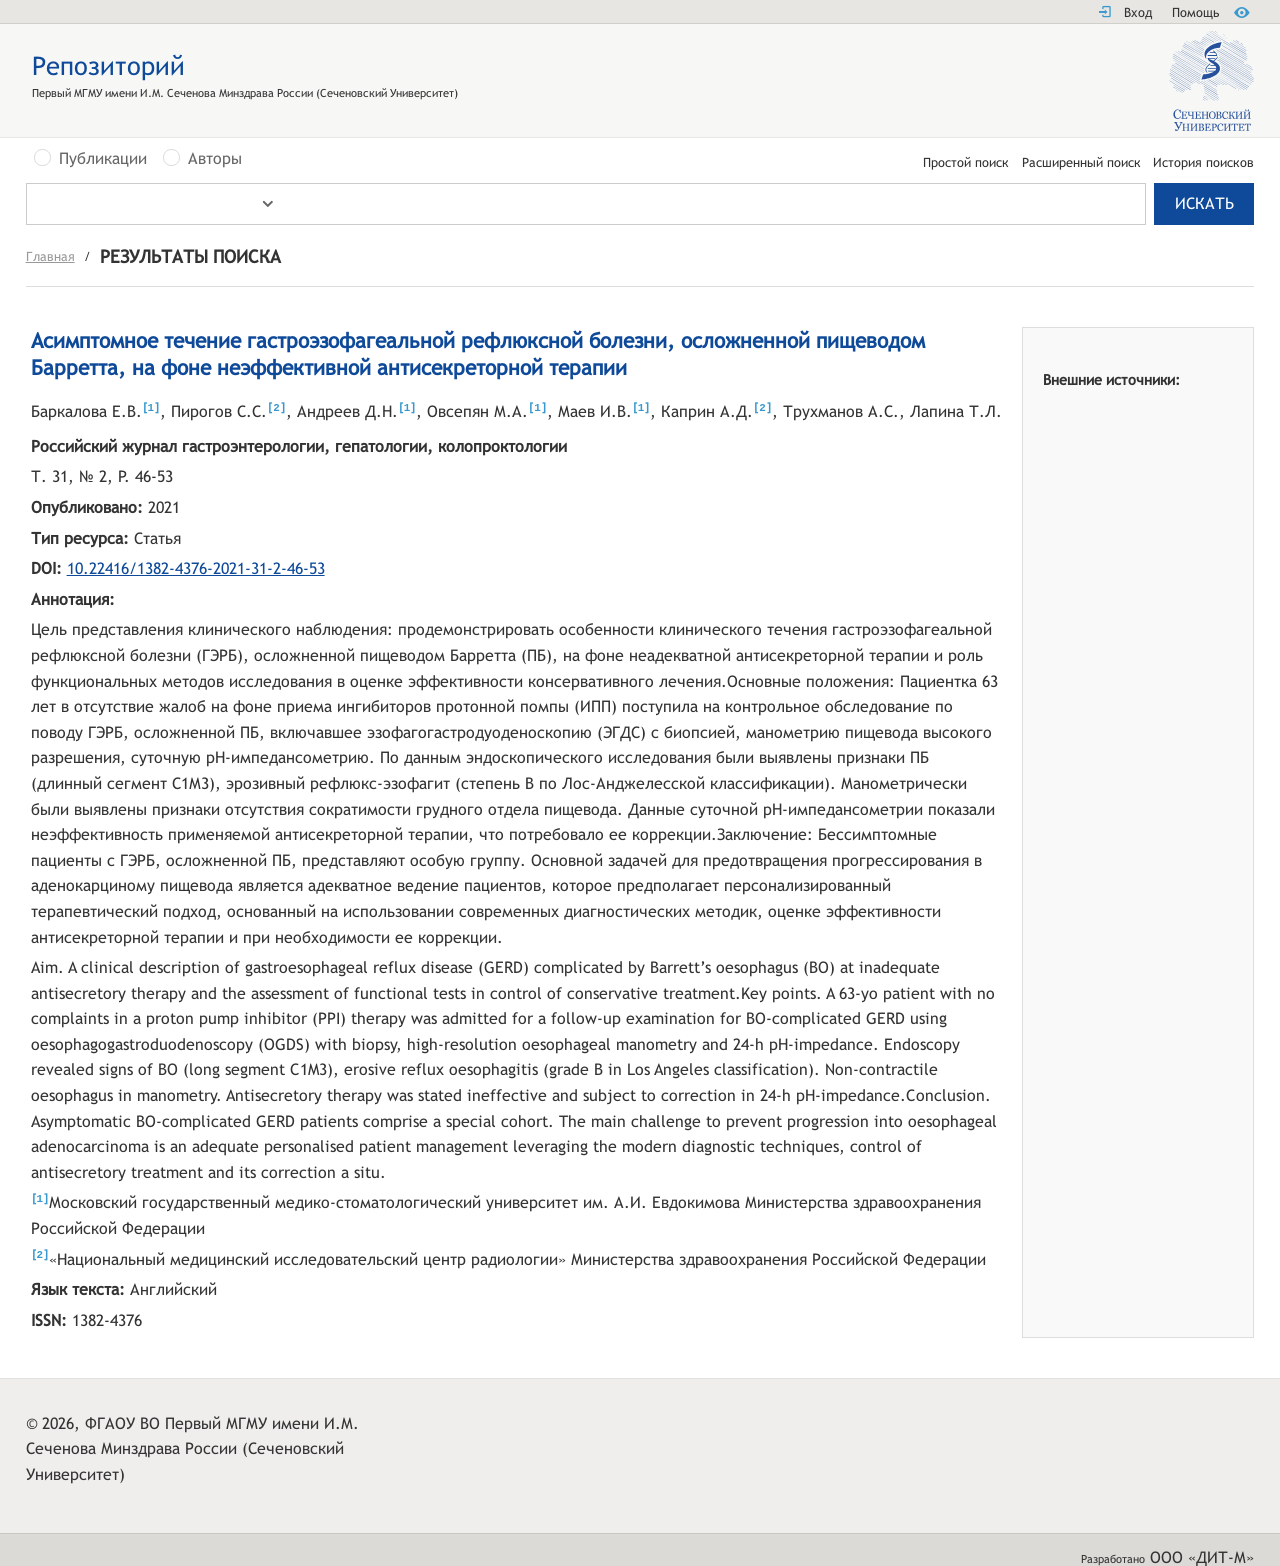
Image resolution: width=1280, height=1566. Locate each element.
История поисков (1203, 163)
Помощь (1195, 12)
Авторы (215, 159)
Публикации (103, 159)
